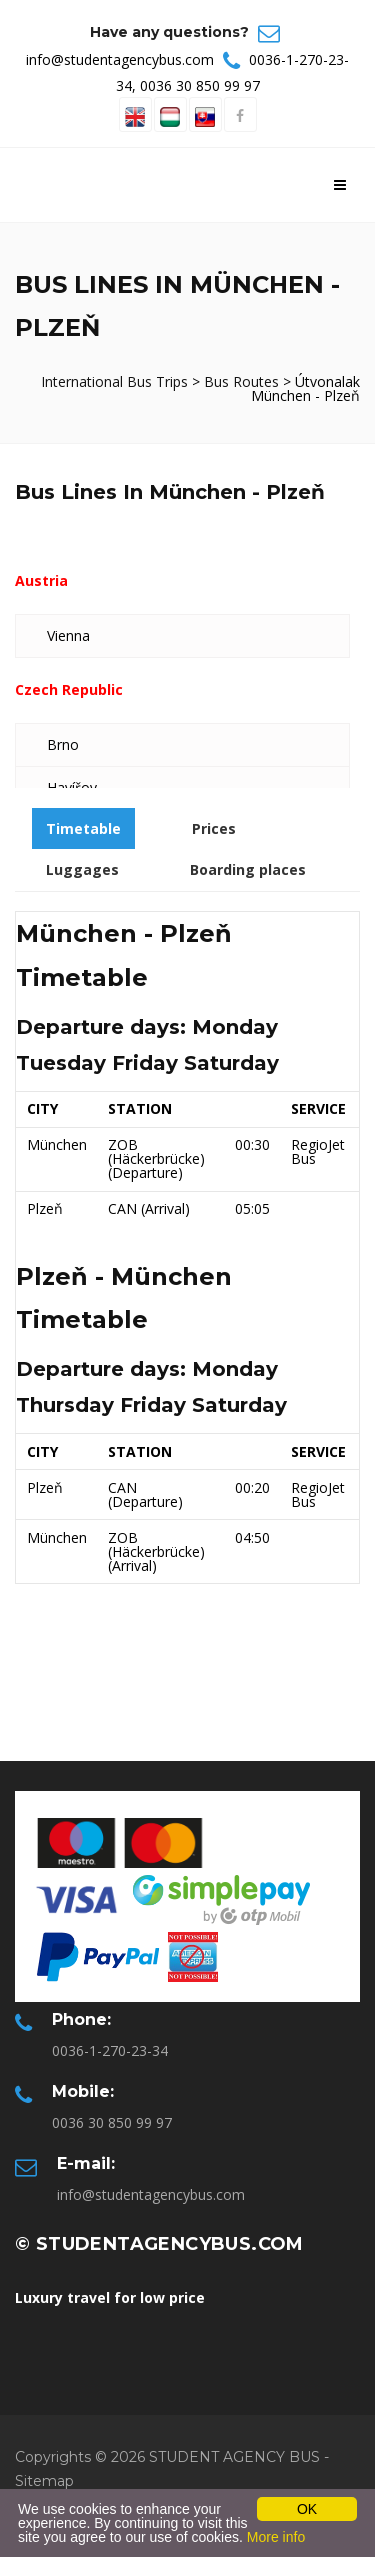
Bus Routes (241, 381)
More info (276, 2537)
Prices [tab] (214, 828)
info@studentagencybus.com (120, 59)
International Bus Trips (116, 381)
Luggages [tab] (82, 869)
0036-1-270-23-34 (110, 2050)
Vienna (68, 635)
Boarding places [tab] (248, 869)
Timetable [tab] (83, 828)
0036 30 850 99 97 (200, 85)
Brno (63, 744)
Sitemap (44, 2481)
